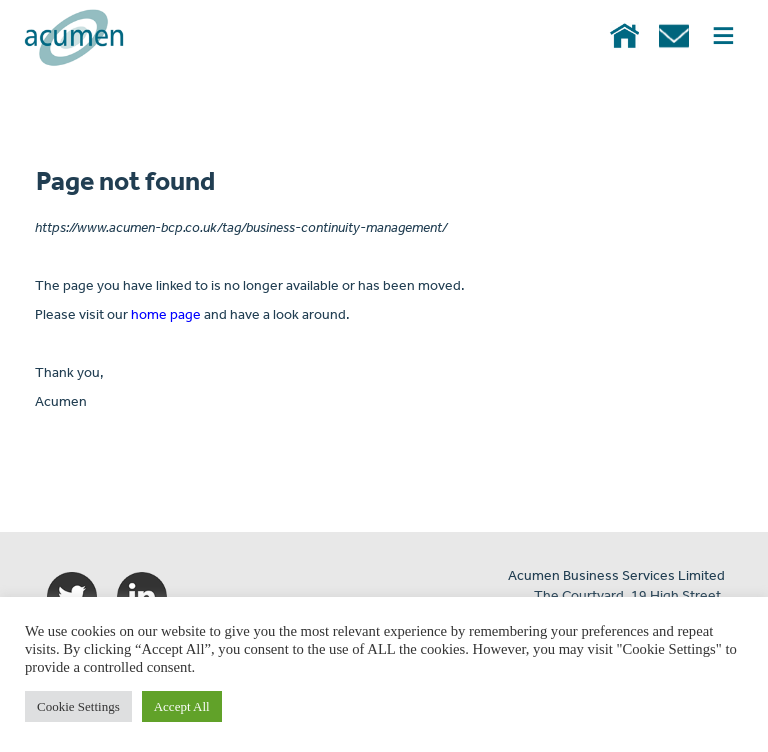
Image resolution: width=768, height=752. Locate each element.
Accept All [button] (182, 706)
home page (166, 315)
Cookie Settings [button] (78, 706)
